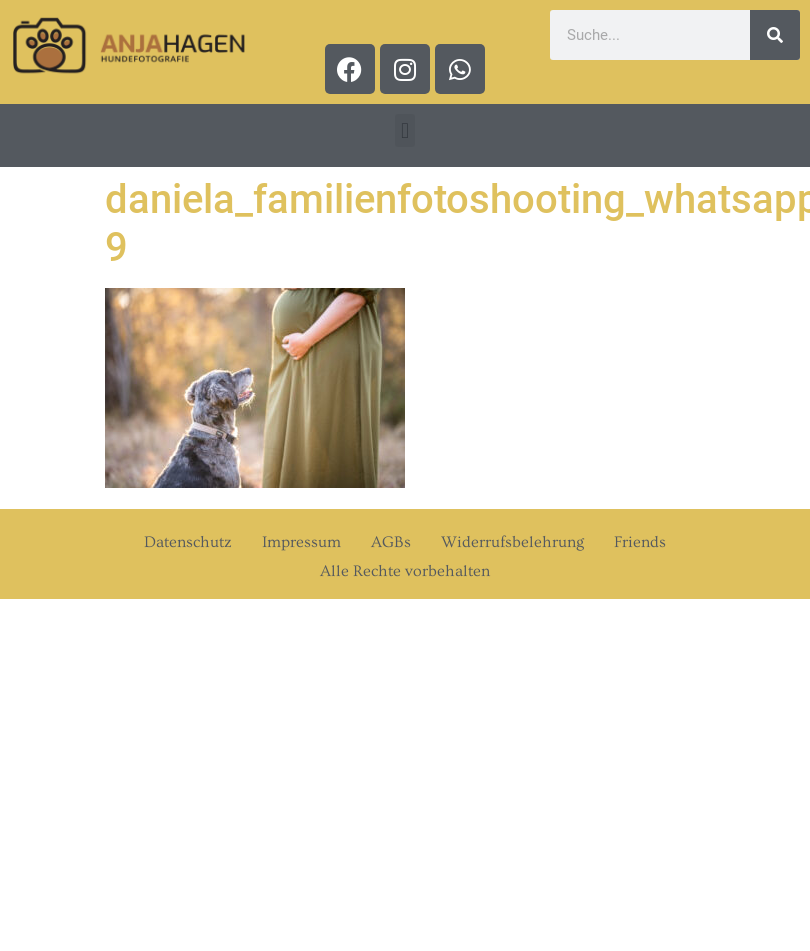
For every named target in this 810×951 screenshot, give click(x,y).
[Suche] (775, 35)
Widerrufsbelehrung (512, 542)
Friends (640, 542)
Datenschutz (188, 542)
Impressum (301, 542)
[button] (404, 130)
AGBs (391, 542)
